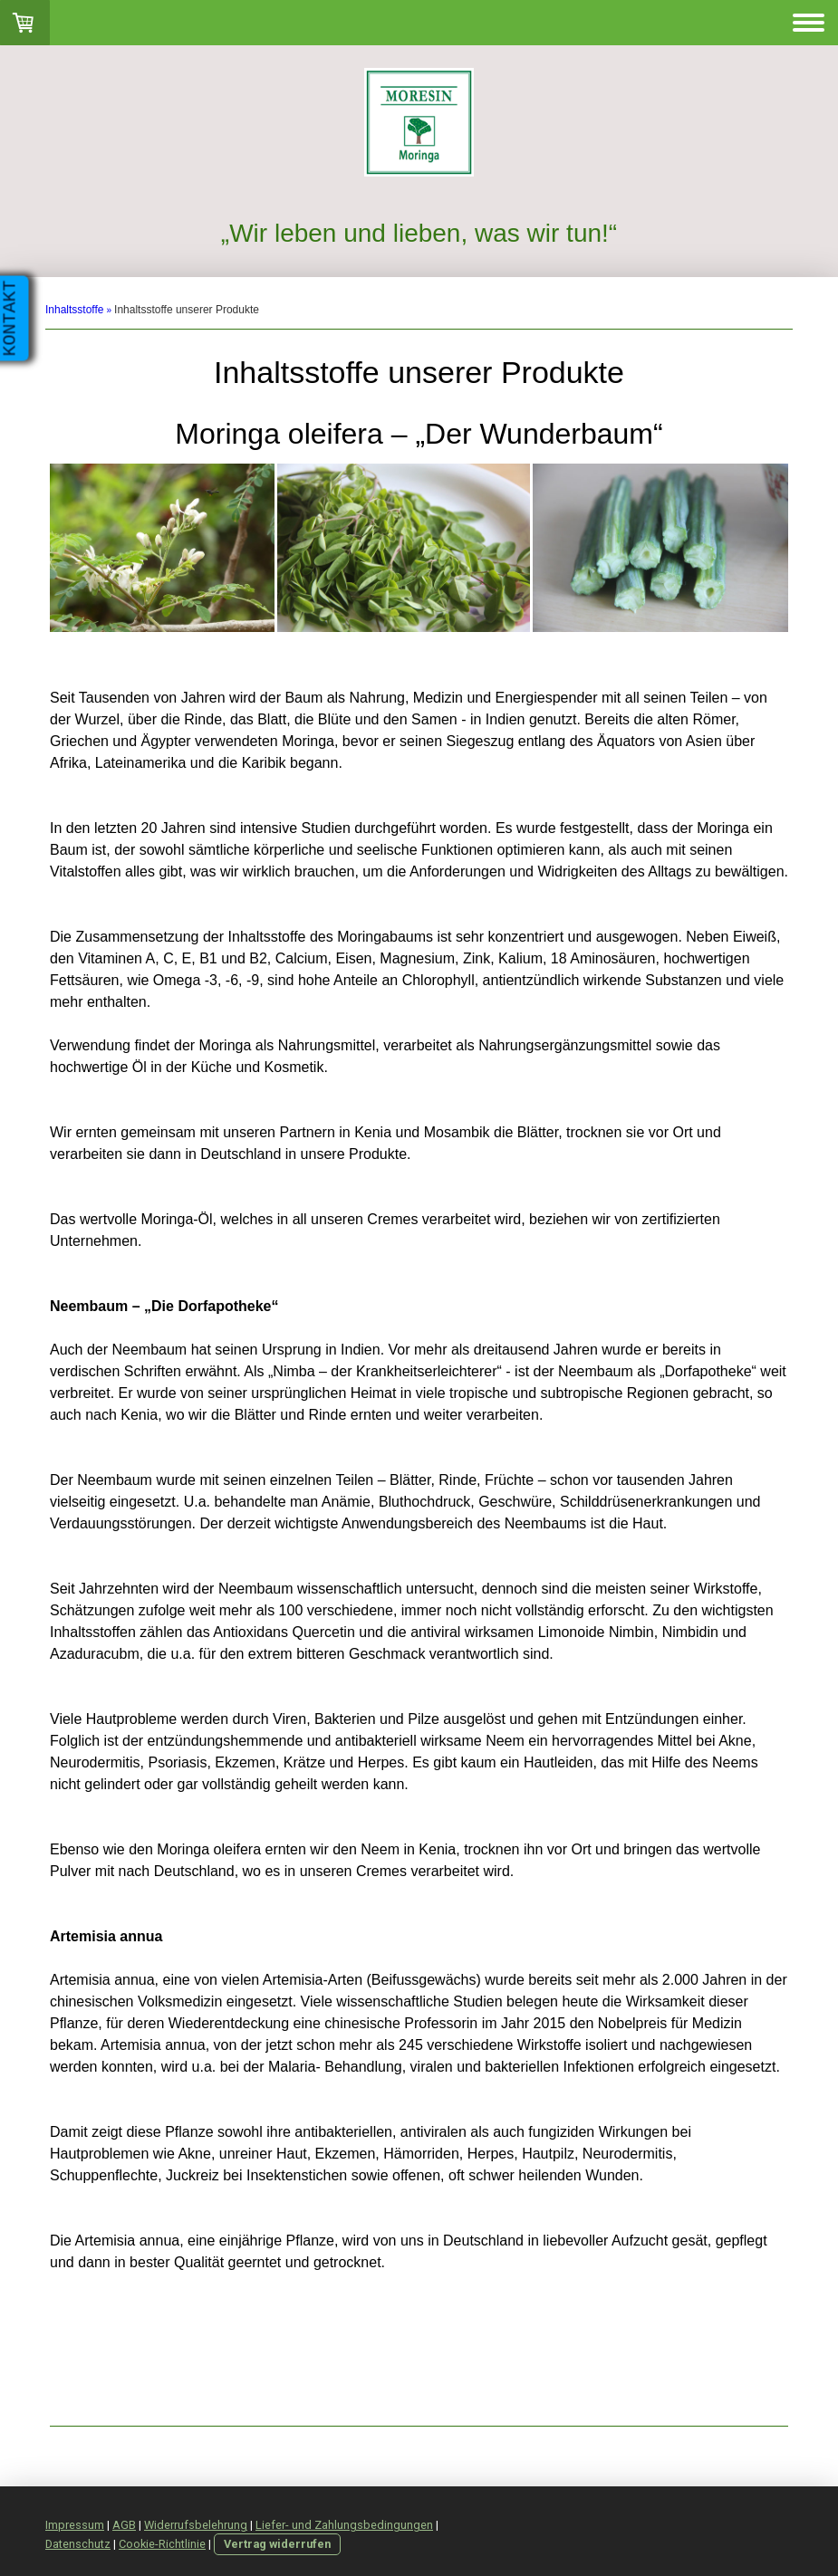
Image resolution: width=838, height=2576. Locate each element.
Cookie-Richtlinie (162, 2544)
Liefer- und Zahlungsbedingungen (344, 2525)
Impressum (74, 2525)
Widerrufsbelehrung (195, 2525)
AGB (124, 2525)
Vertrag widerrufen (277, 2544)
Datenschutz (78, 2544)
